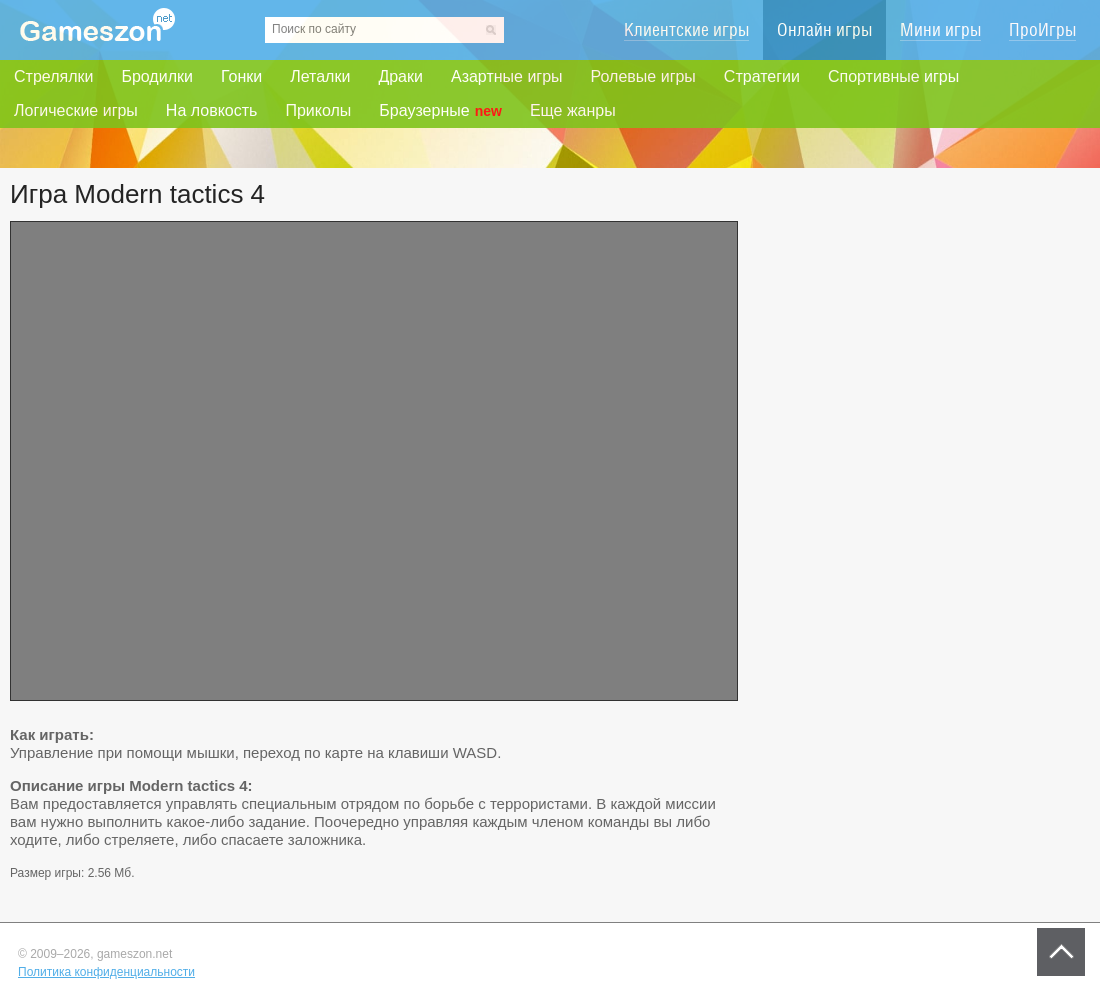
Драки (400, 76)
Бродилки (157, 76)
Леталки (320, 76)
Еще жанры (573, 110)
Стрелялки (53, 76)
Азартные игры (507, 76)
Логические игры (76, 110)
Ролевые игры (643, 76)
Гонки (241, 76)
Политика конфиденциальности (106, 972)
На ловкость (212, 110)
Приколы (318, 110)
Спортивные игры (893, 76)
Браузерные (440, 111)
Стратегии (762, 76)
